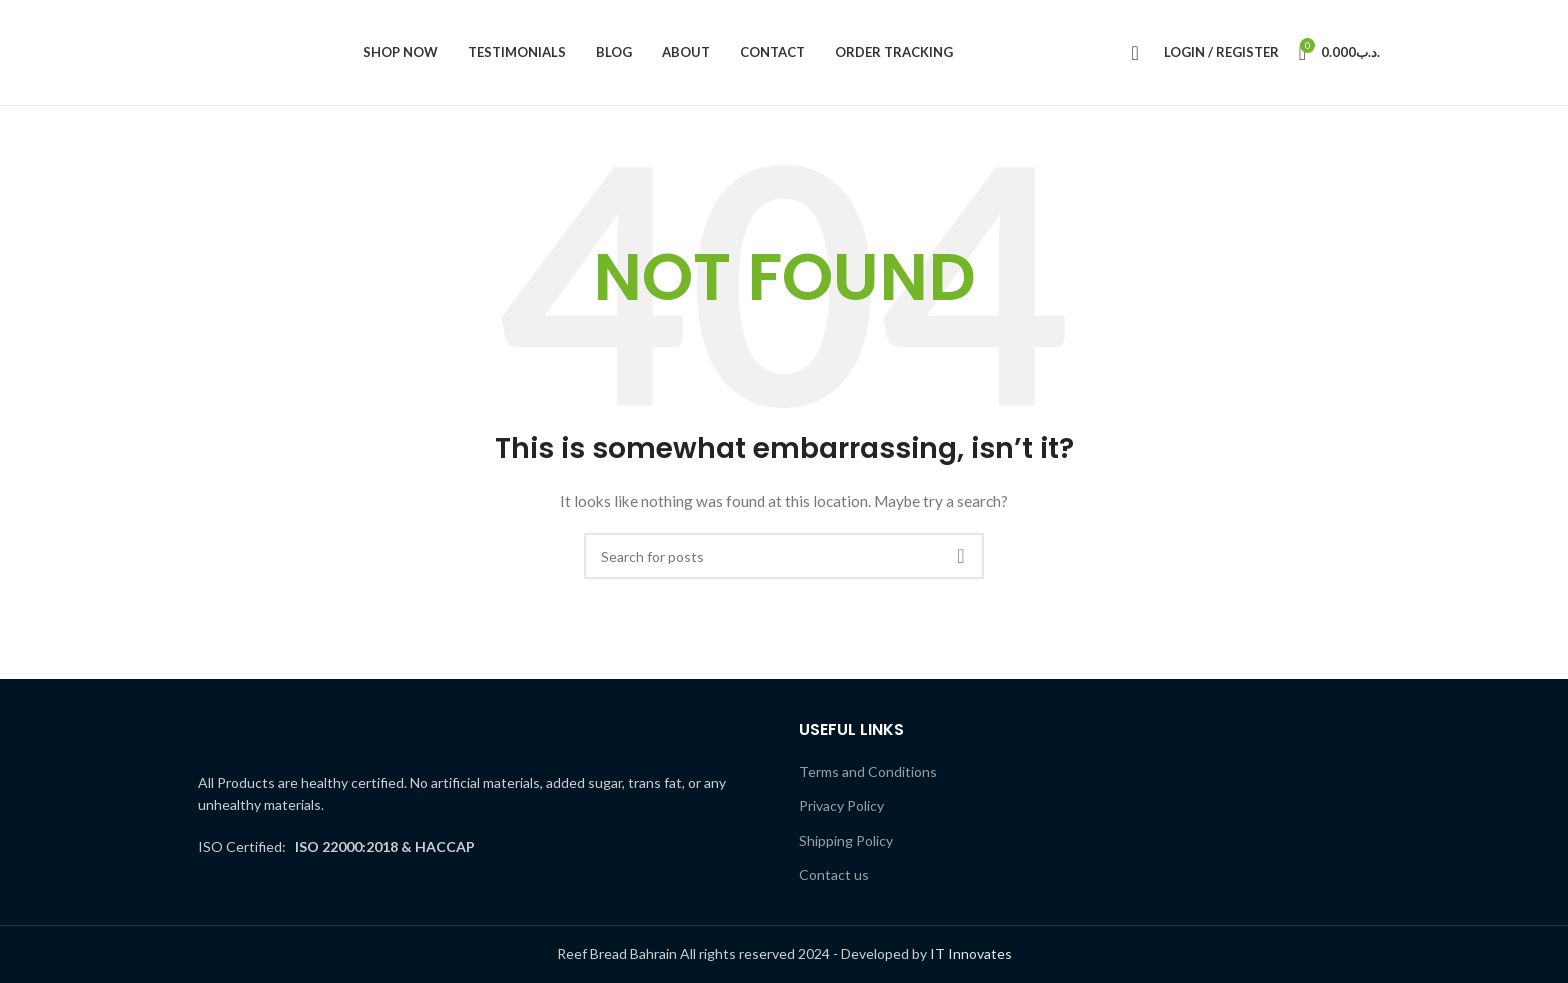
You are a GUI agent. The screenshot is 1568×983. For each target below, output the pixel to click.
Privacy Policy (841, 805)
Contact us (834, 874)
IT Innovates (971, 953)
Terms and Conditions (868, 771)
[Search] (1129, 53)
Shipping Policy (846, 840)
